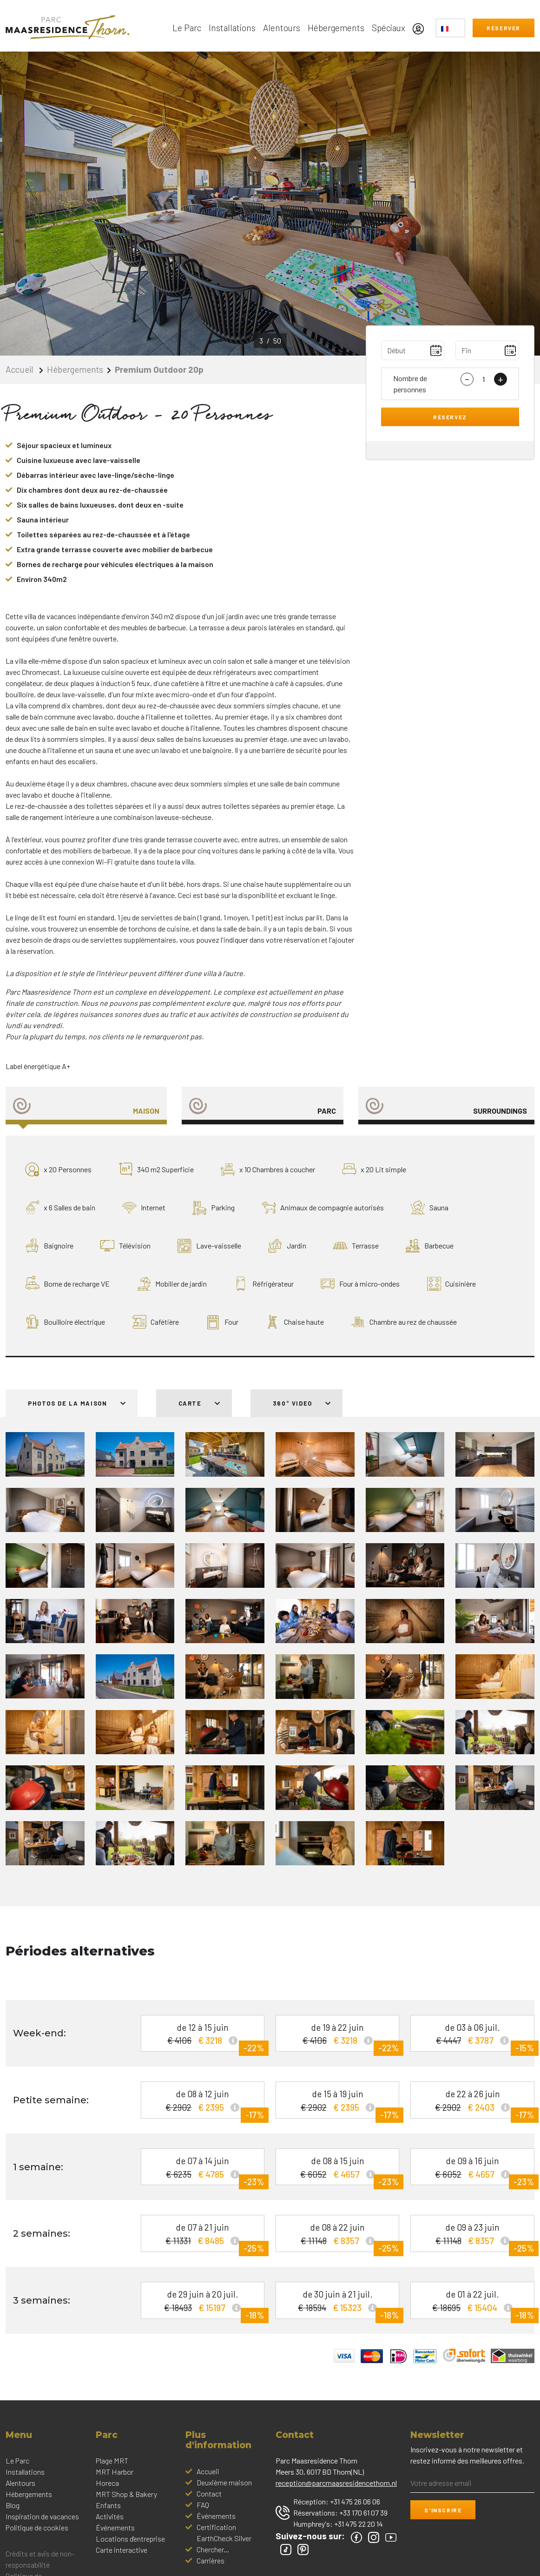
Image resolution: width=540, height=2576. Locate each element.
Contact (209, 2493)
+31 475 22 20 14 (358, 2523)
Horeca (107, 2482)
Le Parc (186, 27)
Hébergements (336, 27)
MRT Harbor (114, 2471)
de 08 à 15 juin (341, 2170)
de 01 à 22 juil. (475, 2304)
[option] (270, 204)
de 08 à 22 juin (341, 2237)
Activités (110, 2516)
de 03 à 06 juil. (475, 2037)
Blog (13, 2505)
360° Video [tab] (302, 1403)
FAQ (203, 2504)
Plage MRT (112, 2460)
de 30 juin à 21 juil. (341, 2304)
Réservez (450, 417)
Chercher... (213, 2549)
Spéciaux (388, 27)
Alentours (281, 27)
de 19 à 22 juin (341, 2037)
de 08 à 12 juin (206, 2103)
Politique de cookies (37, 2527)
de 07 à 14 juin (206, 2170)
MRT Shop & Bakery (126, 2494)
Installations (232, 27)
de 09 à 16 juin (475, 2170)
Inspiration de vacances (42, 2516)
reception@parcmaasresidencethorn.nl (336, 2482)
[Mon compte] (420, 28)
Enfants (108, 2505)
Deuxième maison (224, 2482)
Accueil (20, 369)
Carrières (210, 2560)
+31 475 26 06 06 (355, 2501)
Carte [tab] (199, 1403)
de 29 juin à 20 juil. (206, 2304)
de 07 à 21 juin (206, 2237)
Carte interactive (121, 2549)
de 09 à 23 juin (475, 2237)
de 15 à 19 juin (341, 2103)
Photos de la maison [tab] (77, 1403)
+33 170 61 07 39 (363, 2512)
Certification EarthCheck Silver (224, 2533)
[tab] (86, 1105)
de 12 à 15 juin (206, 2037)
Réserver (503, 28)
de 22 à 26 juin (475, 2103)
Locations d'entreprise (130, 2538)
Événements (115, 2527)
